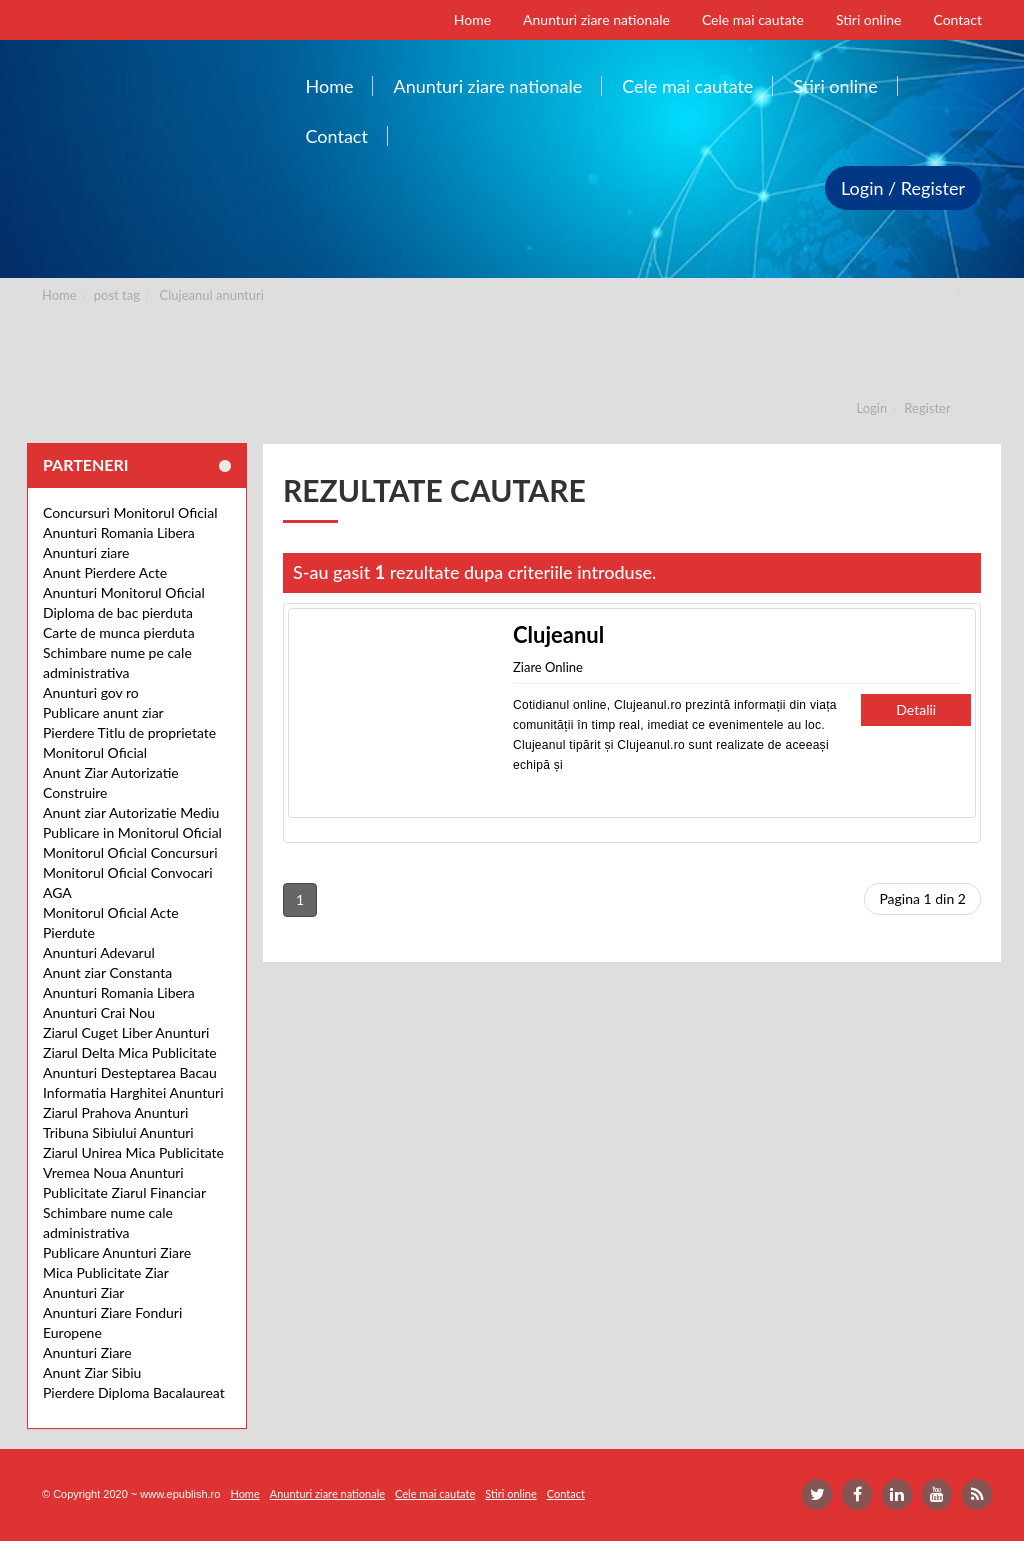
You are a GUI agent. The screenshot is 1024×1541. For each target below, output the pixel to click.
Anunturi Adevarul (99, 952)
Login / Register (903, 188)
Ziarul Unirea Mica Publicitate (133, 1152)
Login (872, 408)
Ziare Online (548, 667)
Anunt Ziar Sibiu (92, 1372)
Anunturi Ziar (83, 1292)
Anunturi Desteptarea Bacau (130, 1072)
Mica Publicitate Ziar (106, 1272)
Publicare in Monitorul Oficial (132, 832)
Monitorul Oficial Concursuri (130, 852)
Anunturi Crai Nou (99, 1012)
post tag (117, 295)
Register (927, 408)
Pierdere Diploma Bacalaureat (134, 1392)
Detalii (916, 709)
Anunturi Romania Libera (119, 532)
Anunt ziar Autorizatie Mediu (131, 812)
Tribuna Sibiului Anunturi (118, 1132)
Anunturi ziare (86, 552)
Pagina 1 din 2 (922, 898)
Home (59, 295)
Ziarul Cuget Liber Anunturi (126, 1032)
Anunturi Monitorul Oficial (124, 592)
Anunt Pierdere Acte (105, 572)
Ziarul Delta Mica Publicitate (130, 1052)
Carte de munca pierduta (119, 632)
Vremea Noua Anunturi (113, 1172)
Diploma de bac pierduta (118, 612)
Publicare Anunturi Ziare (117, 1252)
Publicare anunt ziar (103, 712)
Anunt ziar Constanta (107, 972)
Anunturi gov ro (91, 692)
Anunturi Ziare (87, 1352)
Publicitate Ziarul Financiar (124, 1192)
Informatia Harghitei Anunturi (133, 1092)
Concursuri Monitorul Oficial (130, 512)
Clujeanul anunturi (212, 295)
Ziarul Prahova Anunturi (115, 1112)
